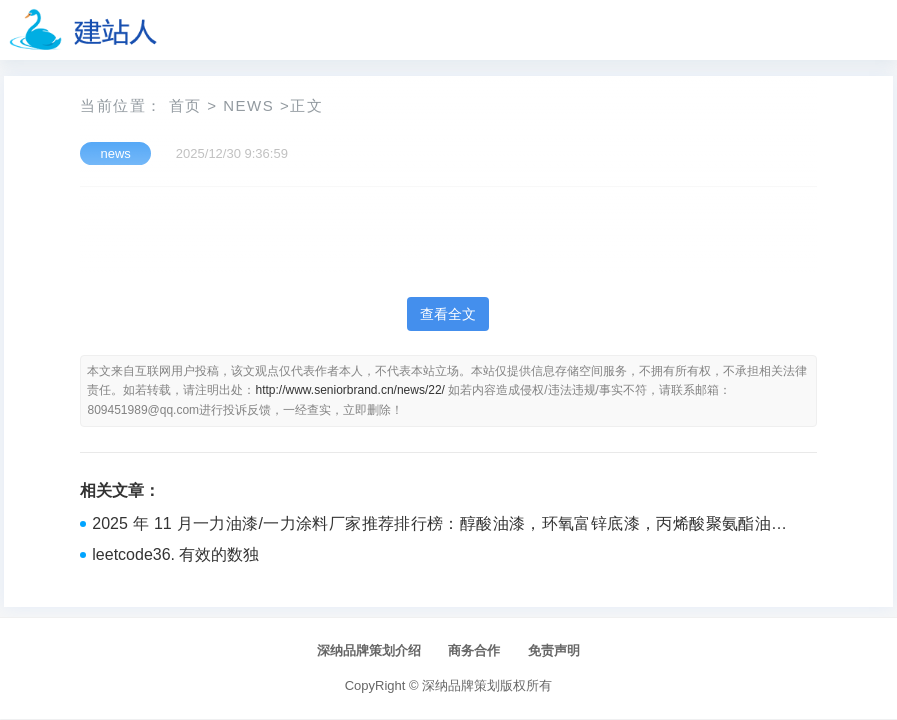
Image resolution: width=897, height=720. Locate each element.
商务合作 (474, 650)
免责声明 (554, 650)
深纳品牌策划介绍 (369, 650)
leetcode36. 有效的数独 (175, 554)
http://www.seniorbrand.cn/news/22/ (349, 390)
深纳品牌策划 (461, 685)
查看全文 (448, 314)
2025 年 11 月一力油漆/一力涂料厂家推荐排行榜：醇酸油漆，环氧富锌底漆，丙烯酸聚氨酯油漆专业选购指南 (439, 526)
